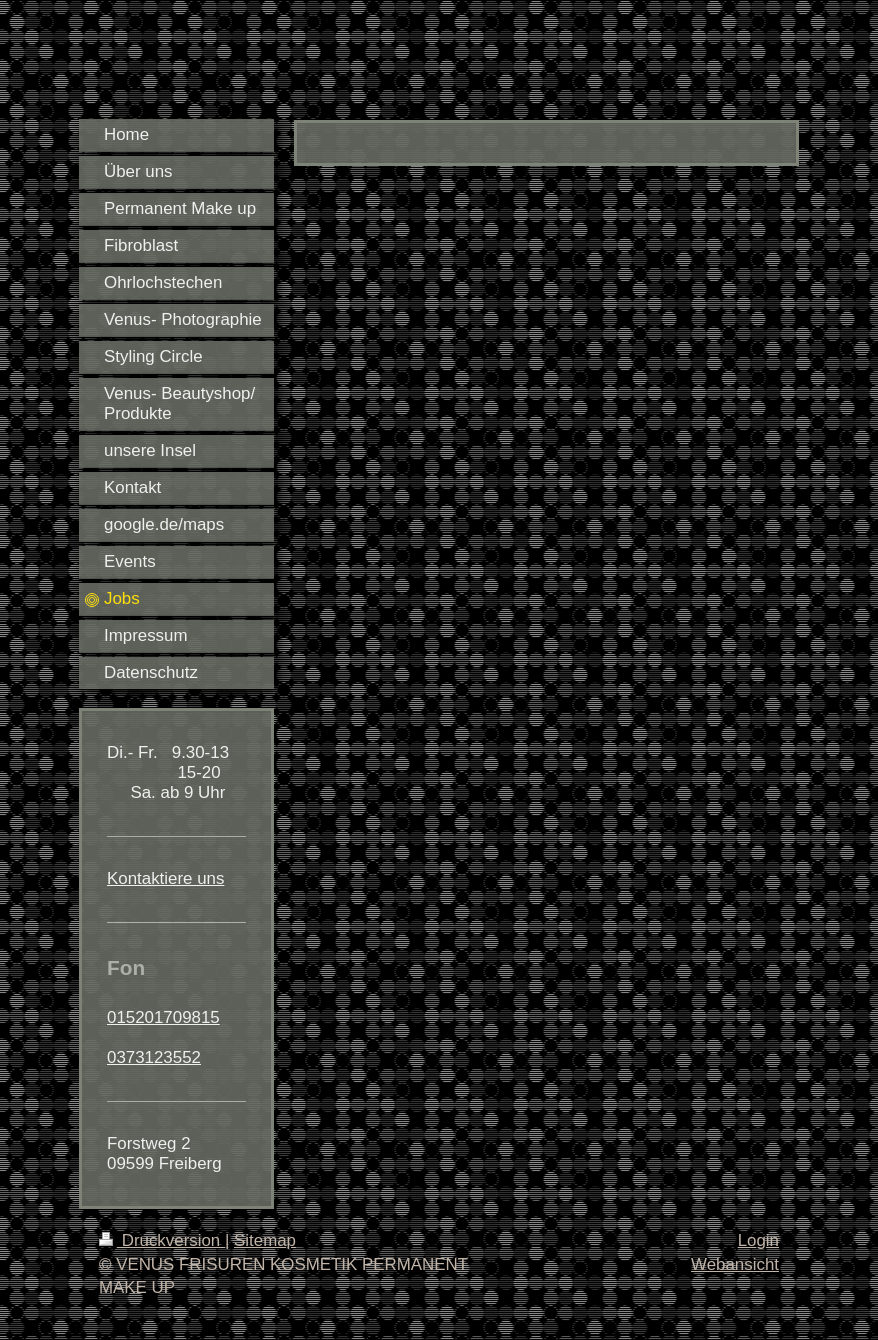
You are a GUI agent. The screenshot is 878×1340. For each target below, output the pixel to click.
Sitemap (265, 1240)
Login (758, 1240)
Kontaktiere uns (165, 878)
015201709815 (163, 1017)
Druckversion (162, 1240)
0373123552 (154, 1057)
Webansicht (735, 1264)
